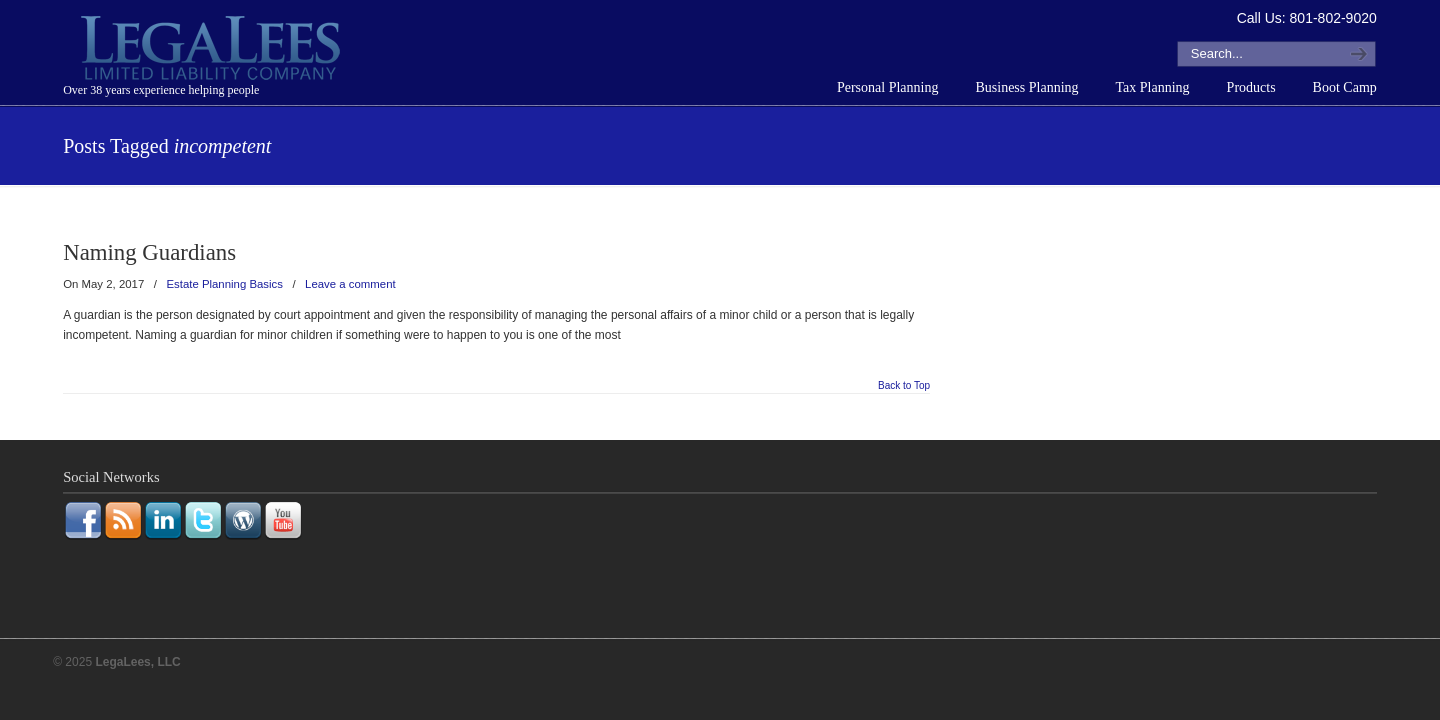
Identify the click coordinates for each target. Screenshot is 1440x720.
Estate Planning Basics (224, 284)
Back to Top (904, 386)
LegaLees (213, 51)
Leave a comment (350, 284)
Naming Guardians (149, 252)
